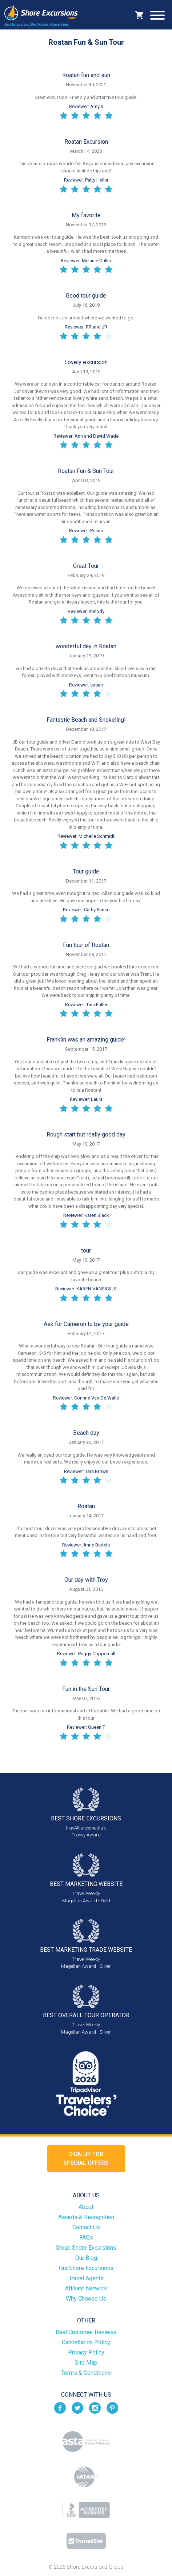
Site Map (86, 2362)
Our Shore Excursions (86, 2268)
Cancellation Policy (86, 2342)
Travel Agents (86, 2278)
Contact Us (86, 2227)
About (86, 2206)
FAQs (86, 2237)
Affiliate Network (86, 2288)
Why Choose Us (86, 2298)
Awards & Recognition (86, 2217)
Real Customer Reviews (86, 2332)
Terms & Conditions (86, 2372)
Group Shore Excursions (86, 2247)
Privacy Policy (86, 2352)
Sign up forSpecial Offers (86, 2158)
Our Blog (86, 2257)
